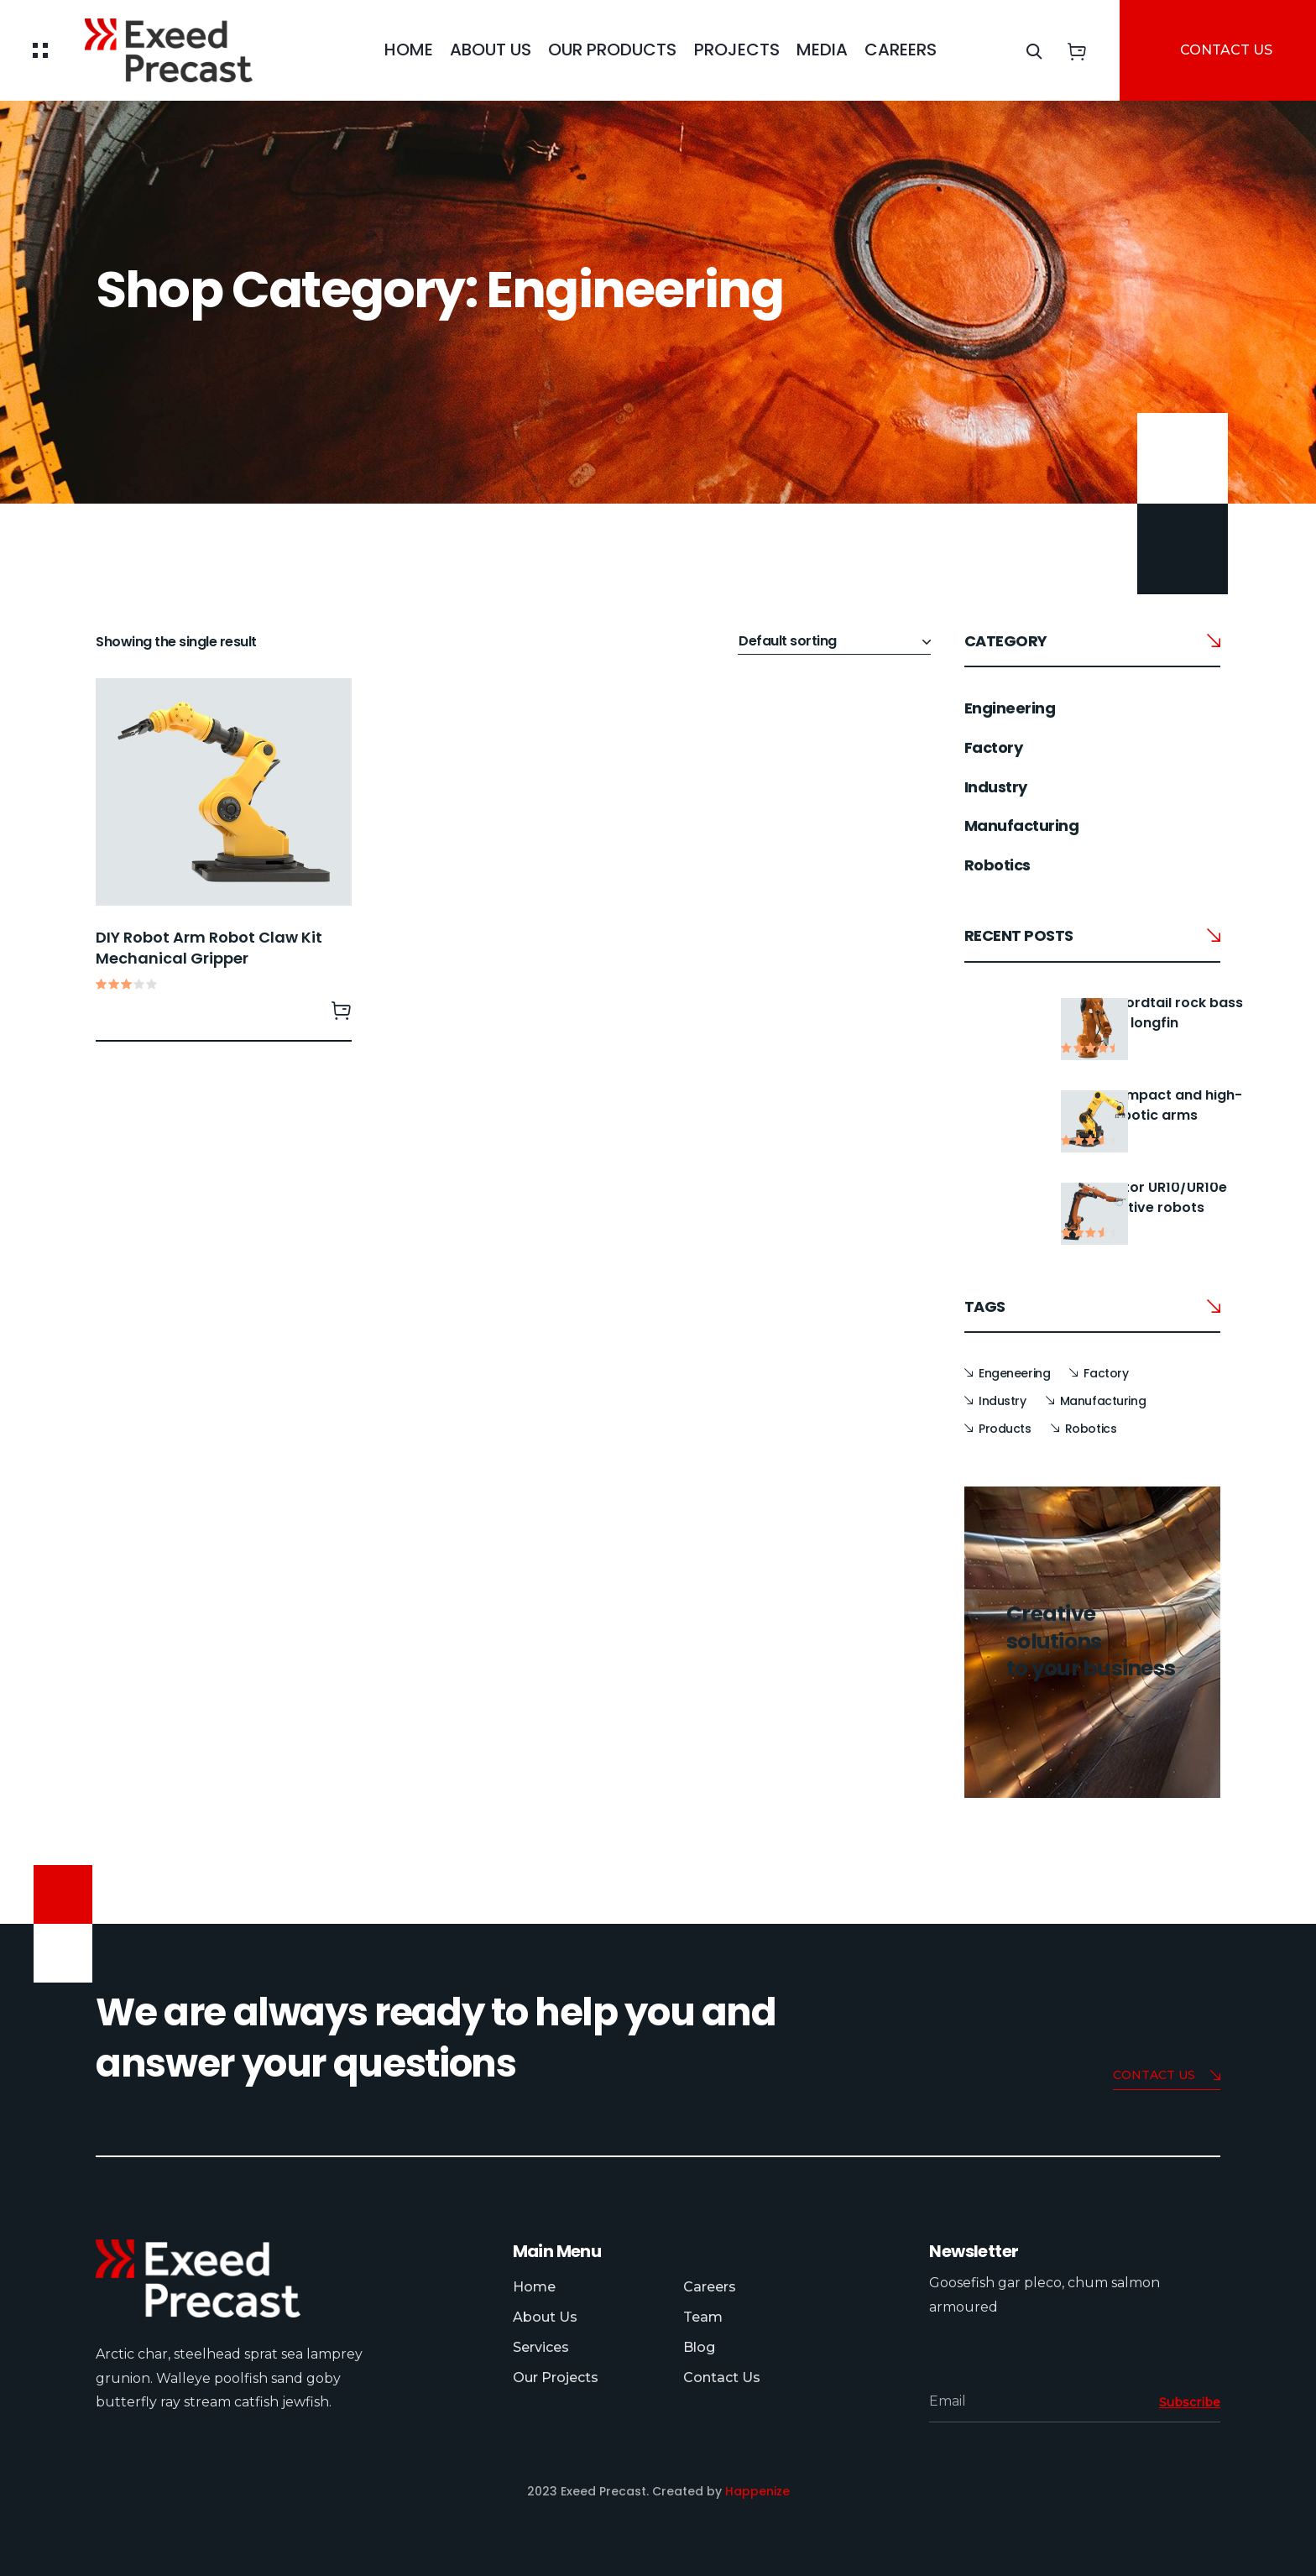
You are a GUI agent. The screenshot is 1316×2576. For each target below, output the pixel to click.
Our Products (612, 49)
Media (822, 49)
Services (541, 2347)
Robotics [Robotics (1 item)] (1091, 1428)
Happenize (757, 2491)
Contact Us (721, 2377)
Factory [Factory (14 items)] (1106, 1373)
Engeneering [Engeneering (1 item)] (1014, 1373)
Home (408, 49)
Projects (737, 49)
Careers (709, 2287)
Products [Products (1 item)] (1005, 1428)
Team (703, 2317)
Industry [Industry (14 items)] (1002, 1401)
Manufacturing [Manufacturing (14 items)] (1103, 1401)
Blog (699, 2347)
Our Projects (555, 2377)
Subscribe (1189, 2402)
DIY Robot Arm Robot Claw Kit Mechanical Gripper (209, 948)
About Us (490, 49)
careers (900, 49)
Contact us (1166, 2076)
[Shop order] (834, 642)
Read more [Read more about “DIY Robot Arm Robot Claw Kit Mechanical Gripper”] (342, 1010)
